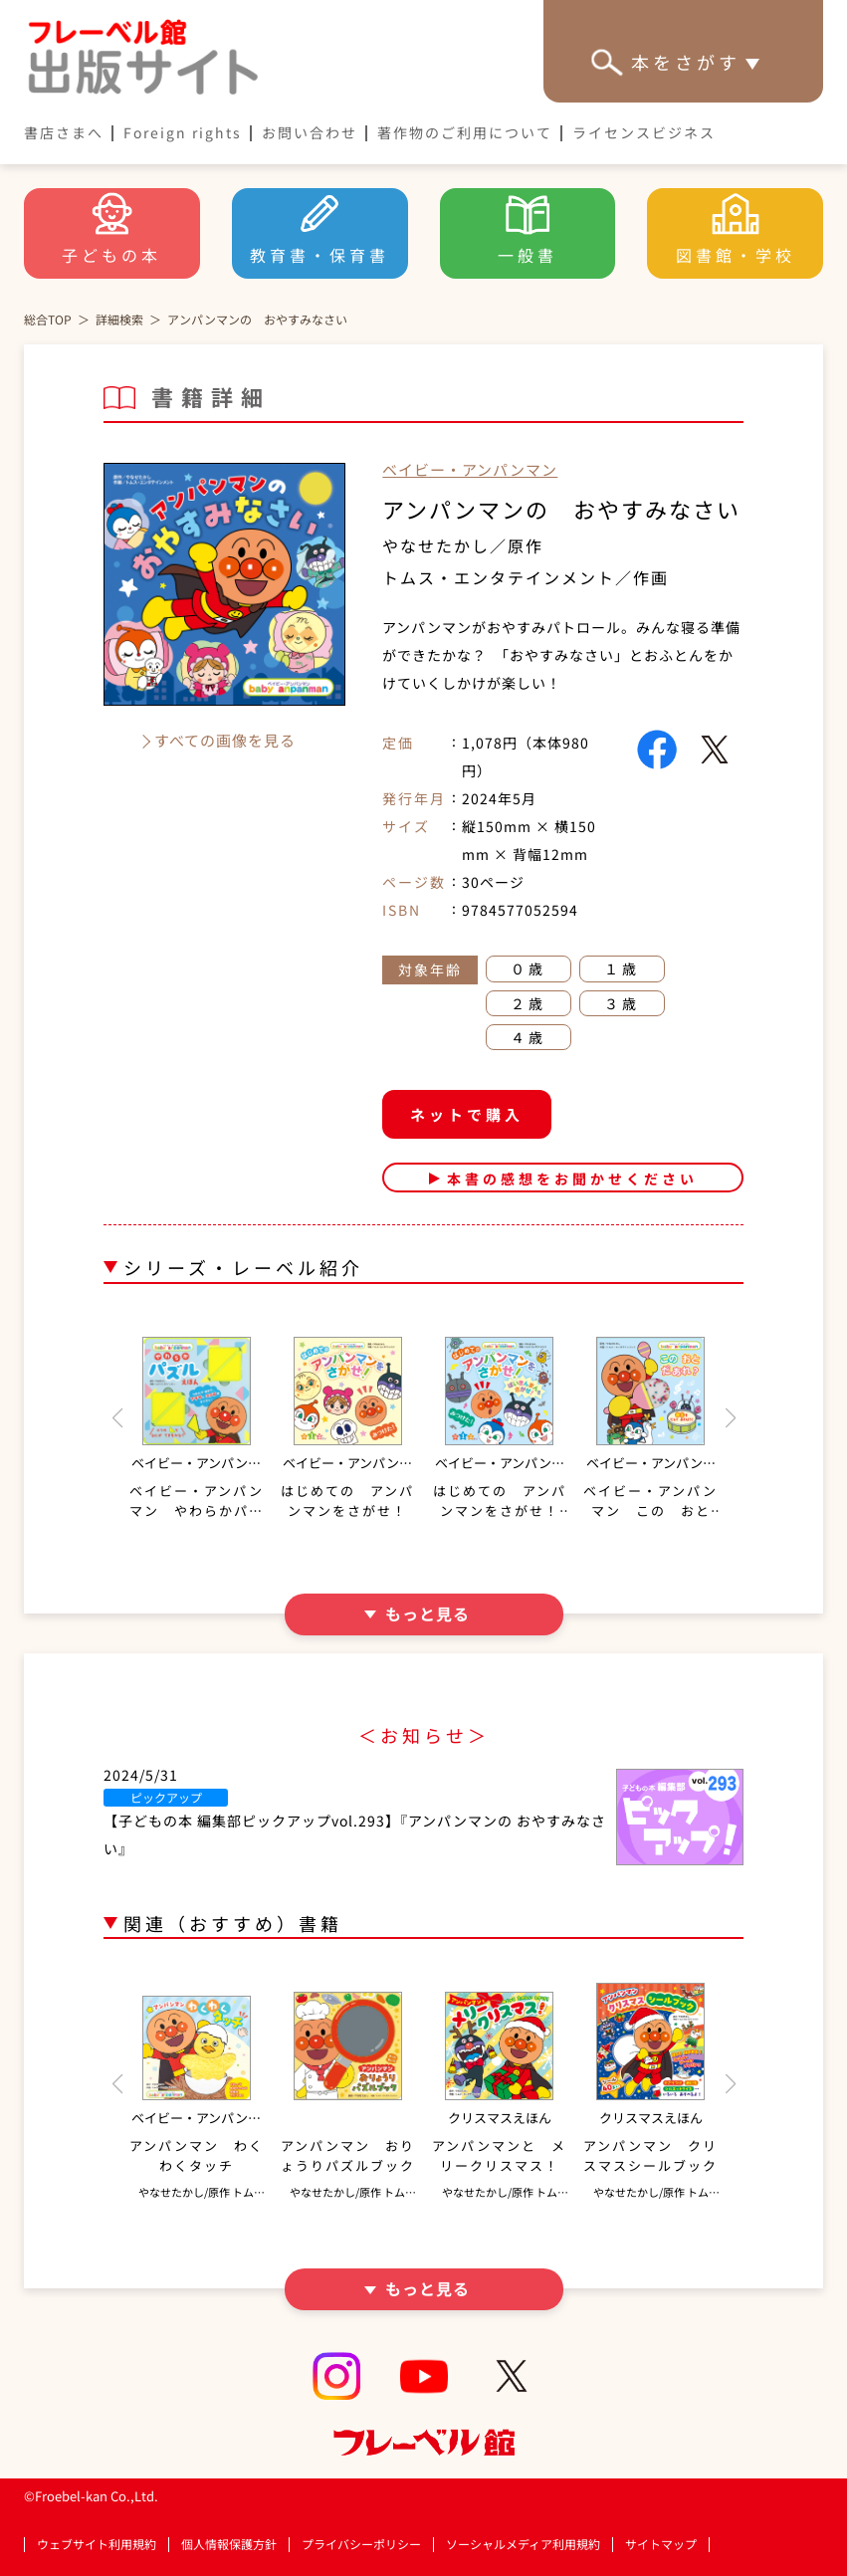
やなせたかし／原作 (462, 545)
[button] (117, 1418)
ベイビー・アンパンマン (469, 469)
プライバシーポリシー (361, 2544)
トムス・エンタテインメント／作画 (525, 577)
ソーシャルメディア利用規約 (523, 2544)
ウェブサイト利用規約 (96, 2544)
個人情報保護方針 (229, 2544)
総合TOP (48, 319)
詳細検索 (119, 319)
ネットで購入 (467, 1114)
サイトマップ (661, 2544)
